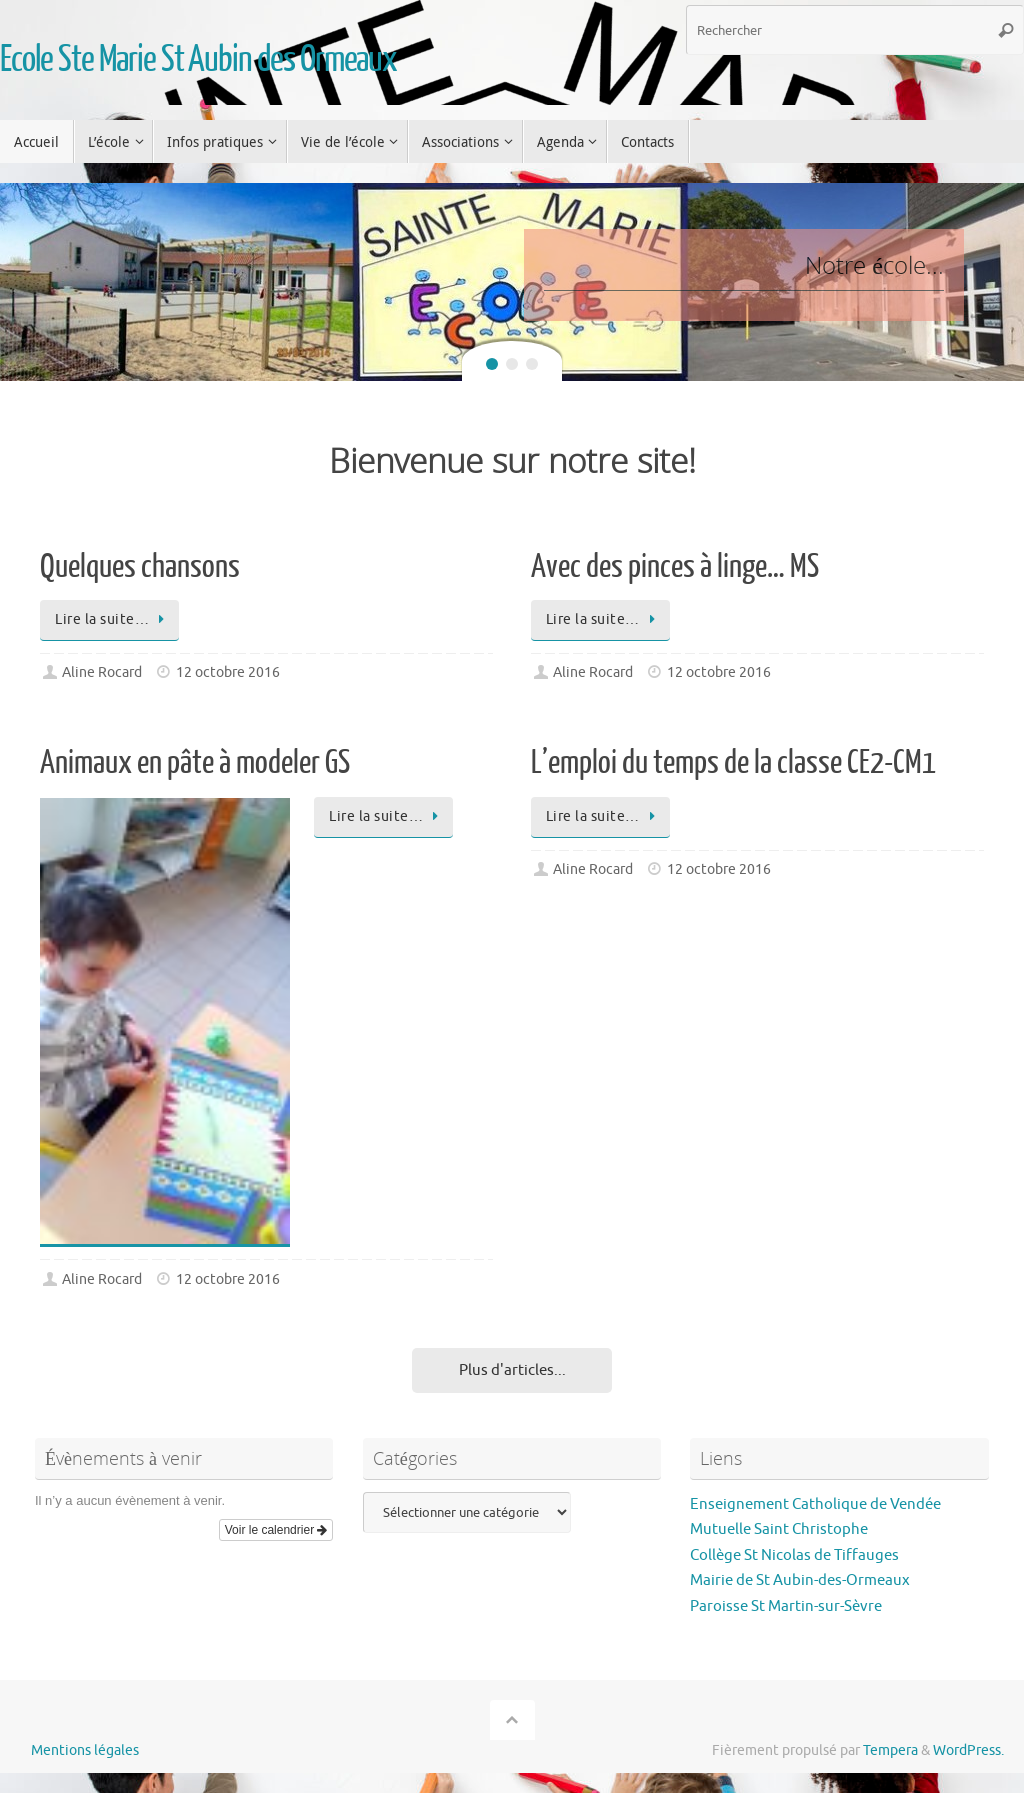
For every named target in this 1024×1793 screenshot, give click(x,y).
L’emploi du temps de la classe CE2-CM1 (733, 763)
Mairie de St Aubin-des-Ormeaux (800, 1580)
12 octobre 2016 (228, 672)
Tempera (890, 1750)
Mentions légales (85, 1750)
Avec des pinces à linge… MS (675, 567)
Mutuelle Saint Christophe (779, 1529)
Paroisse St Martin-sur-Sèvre (786, 1606)
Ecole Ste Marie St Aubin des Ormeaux (198, 60)
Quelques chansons (140, 567)
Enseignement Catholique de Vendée (815, 1504)
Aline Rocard (102, 672)
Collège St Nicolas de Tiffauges (794, 1555)
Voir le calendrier (276, 1530)
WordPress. (968, 1750)
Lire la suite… (113, 619)
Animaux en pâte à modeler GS (195, 763)
